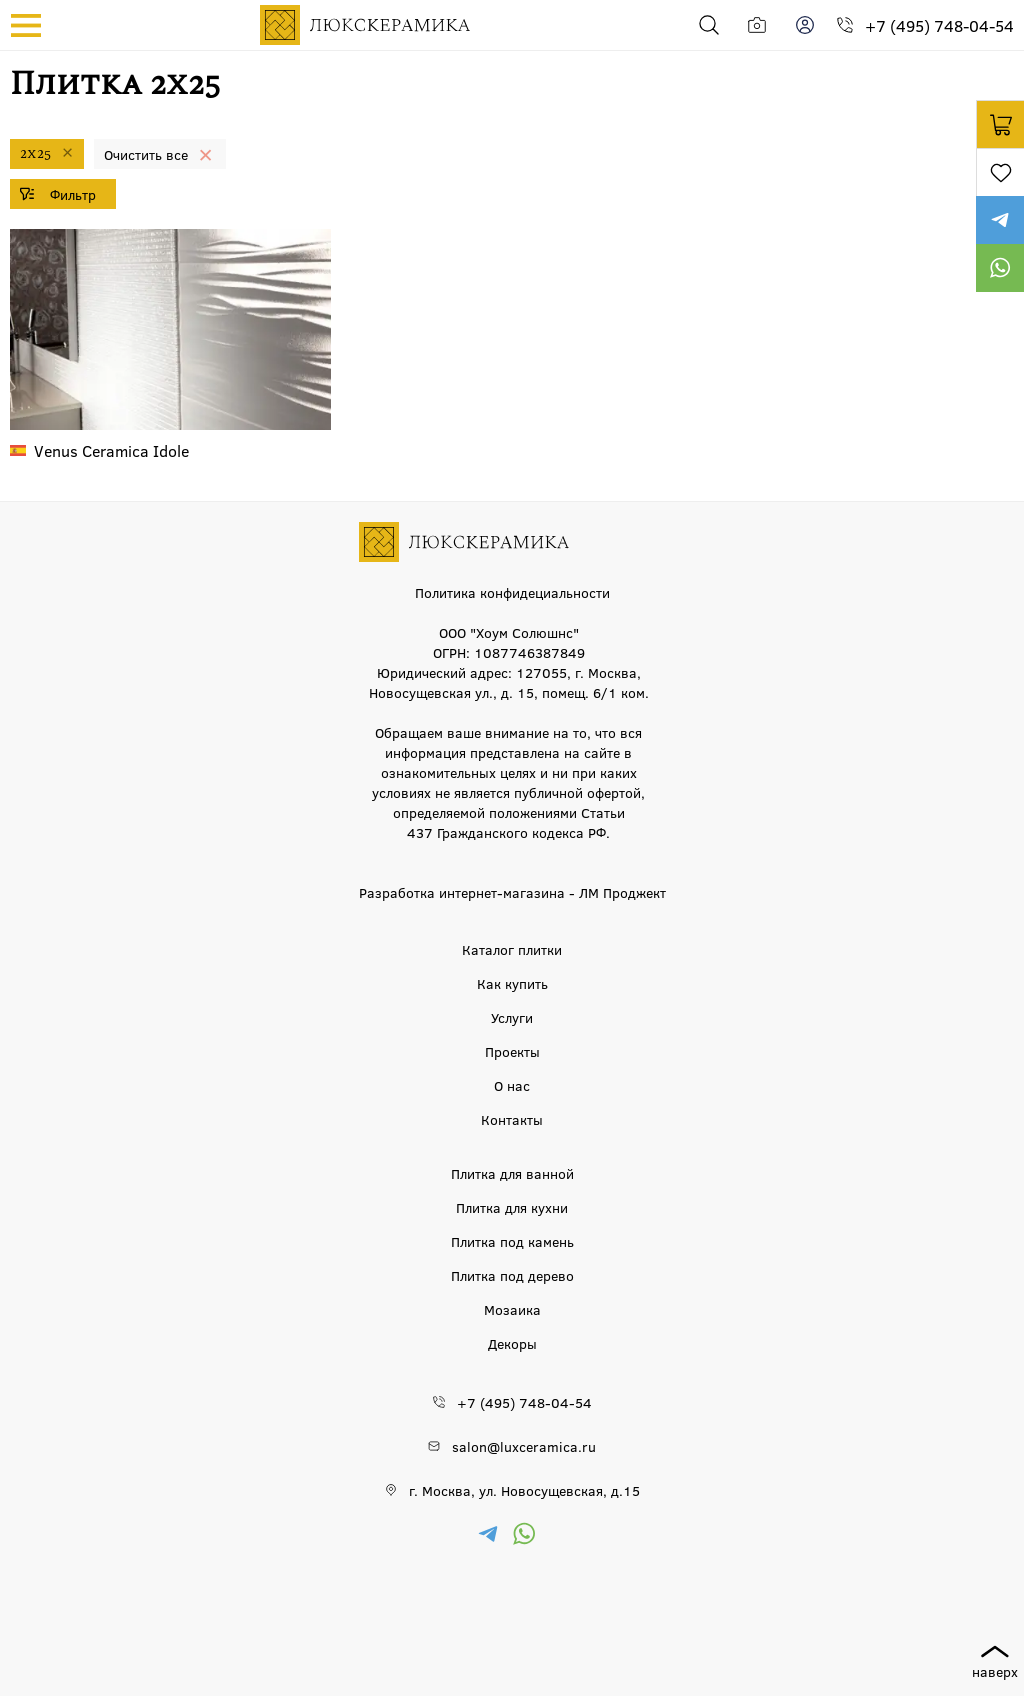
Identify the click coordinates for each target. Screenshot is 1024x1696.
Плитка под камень (512, 1241)
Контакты (512, 1119)
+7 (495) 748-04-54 (939, 25)
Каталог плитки (512, 949)
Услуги (512, 1017)
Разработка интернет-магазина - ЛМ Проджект (512, 892)
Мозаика (512, 1309)
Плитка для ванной (512, 1173)
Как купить (512, 983)
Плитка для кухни (512, 1207)
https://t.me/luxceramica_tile (1000, 220)
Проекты (512, 1051)
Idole (111, 450)
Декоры (512, 1343)
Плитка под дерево (512, 1275)
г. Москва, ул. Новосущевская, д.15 (524, 1490)
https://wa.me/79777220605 (1000, 268)
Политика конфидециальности (512, 592)
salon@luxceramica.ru (524, 1446)
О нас (512, 1085)
